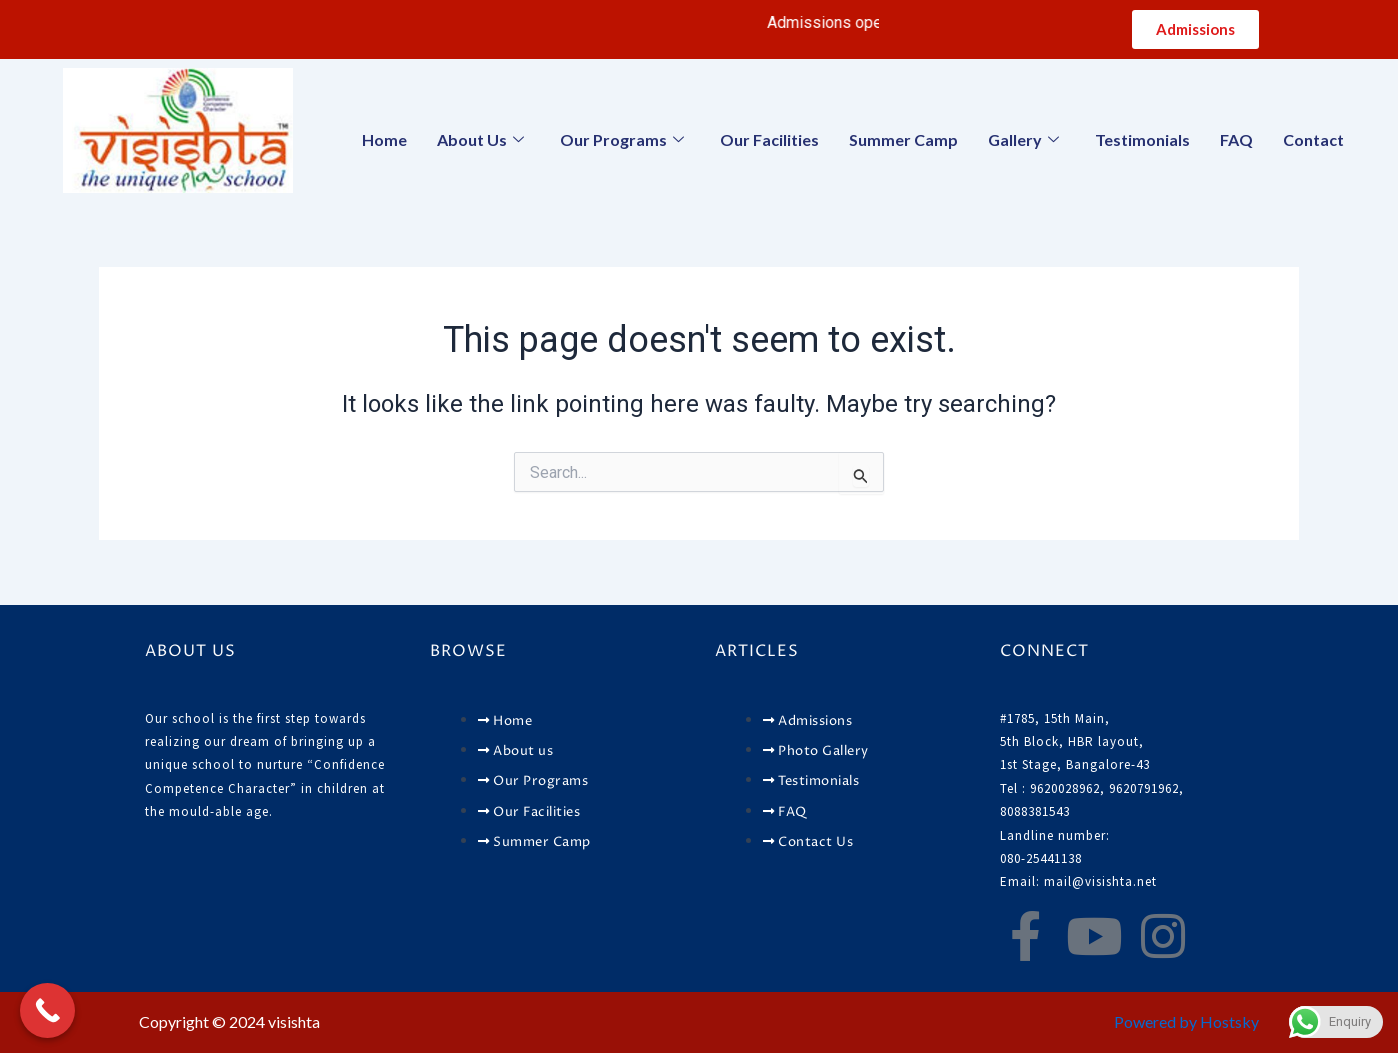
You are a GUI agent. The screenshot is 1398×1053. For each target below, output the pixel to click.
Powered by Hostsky (1186, 1021)
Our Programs (622, 139)
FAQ (1236, 139)
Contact (1313, 139)
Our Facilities (769, 139)
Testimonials (1142, 139)
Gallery (1023, 139)
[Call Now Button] (47, 1010)
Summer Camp (903, 139)
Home (384, 139)
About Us (480, 139)
